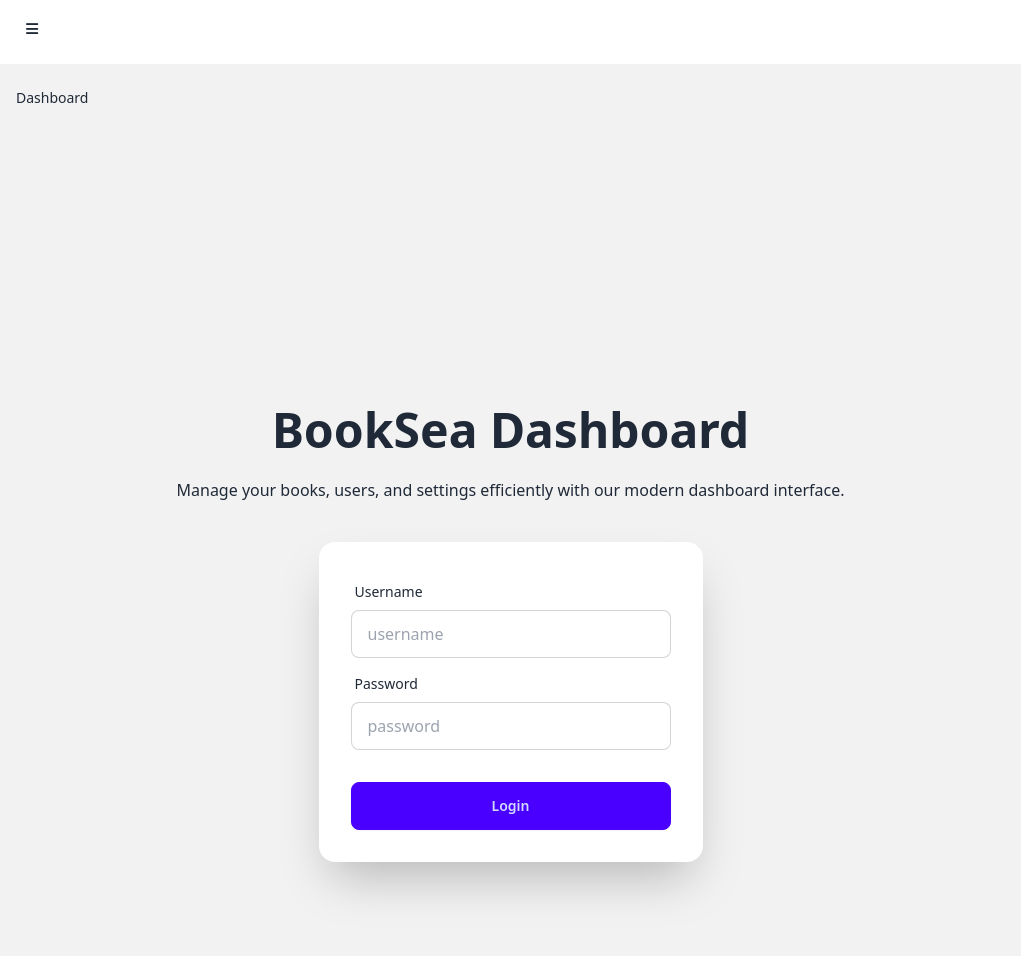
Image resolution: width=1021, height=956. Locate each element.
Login (511, 805)
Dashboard (52, 97)
